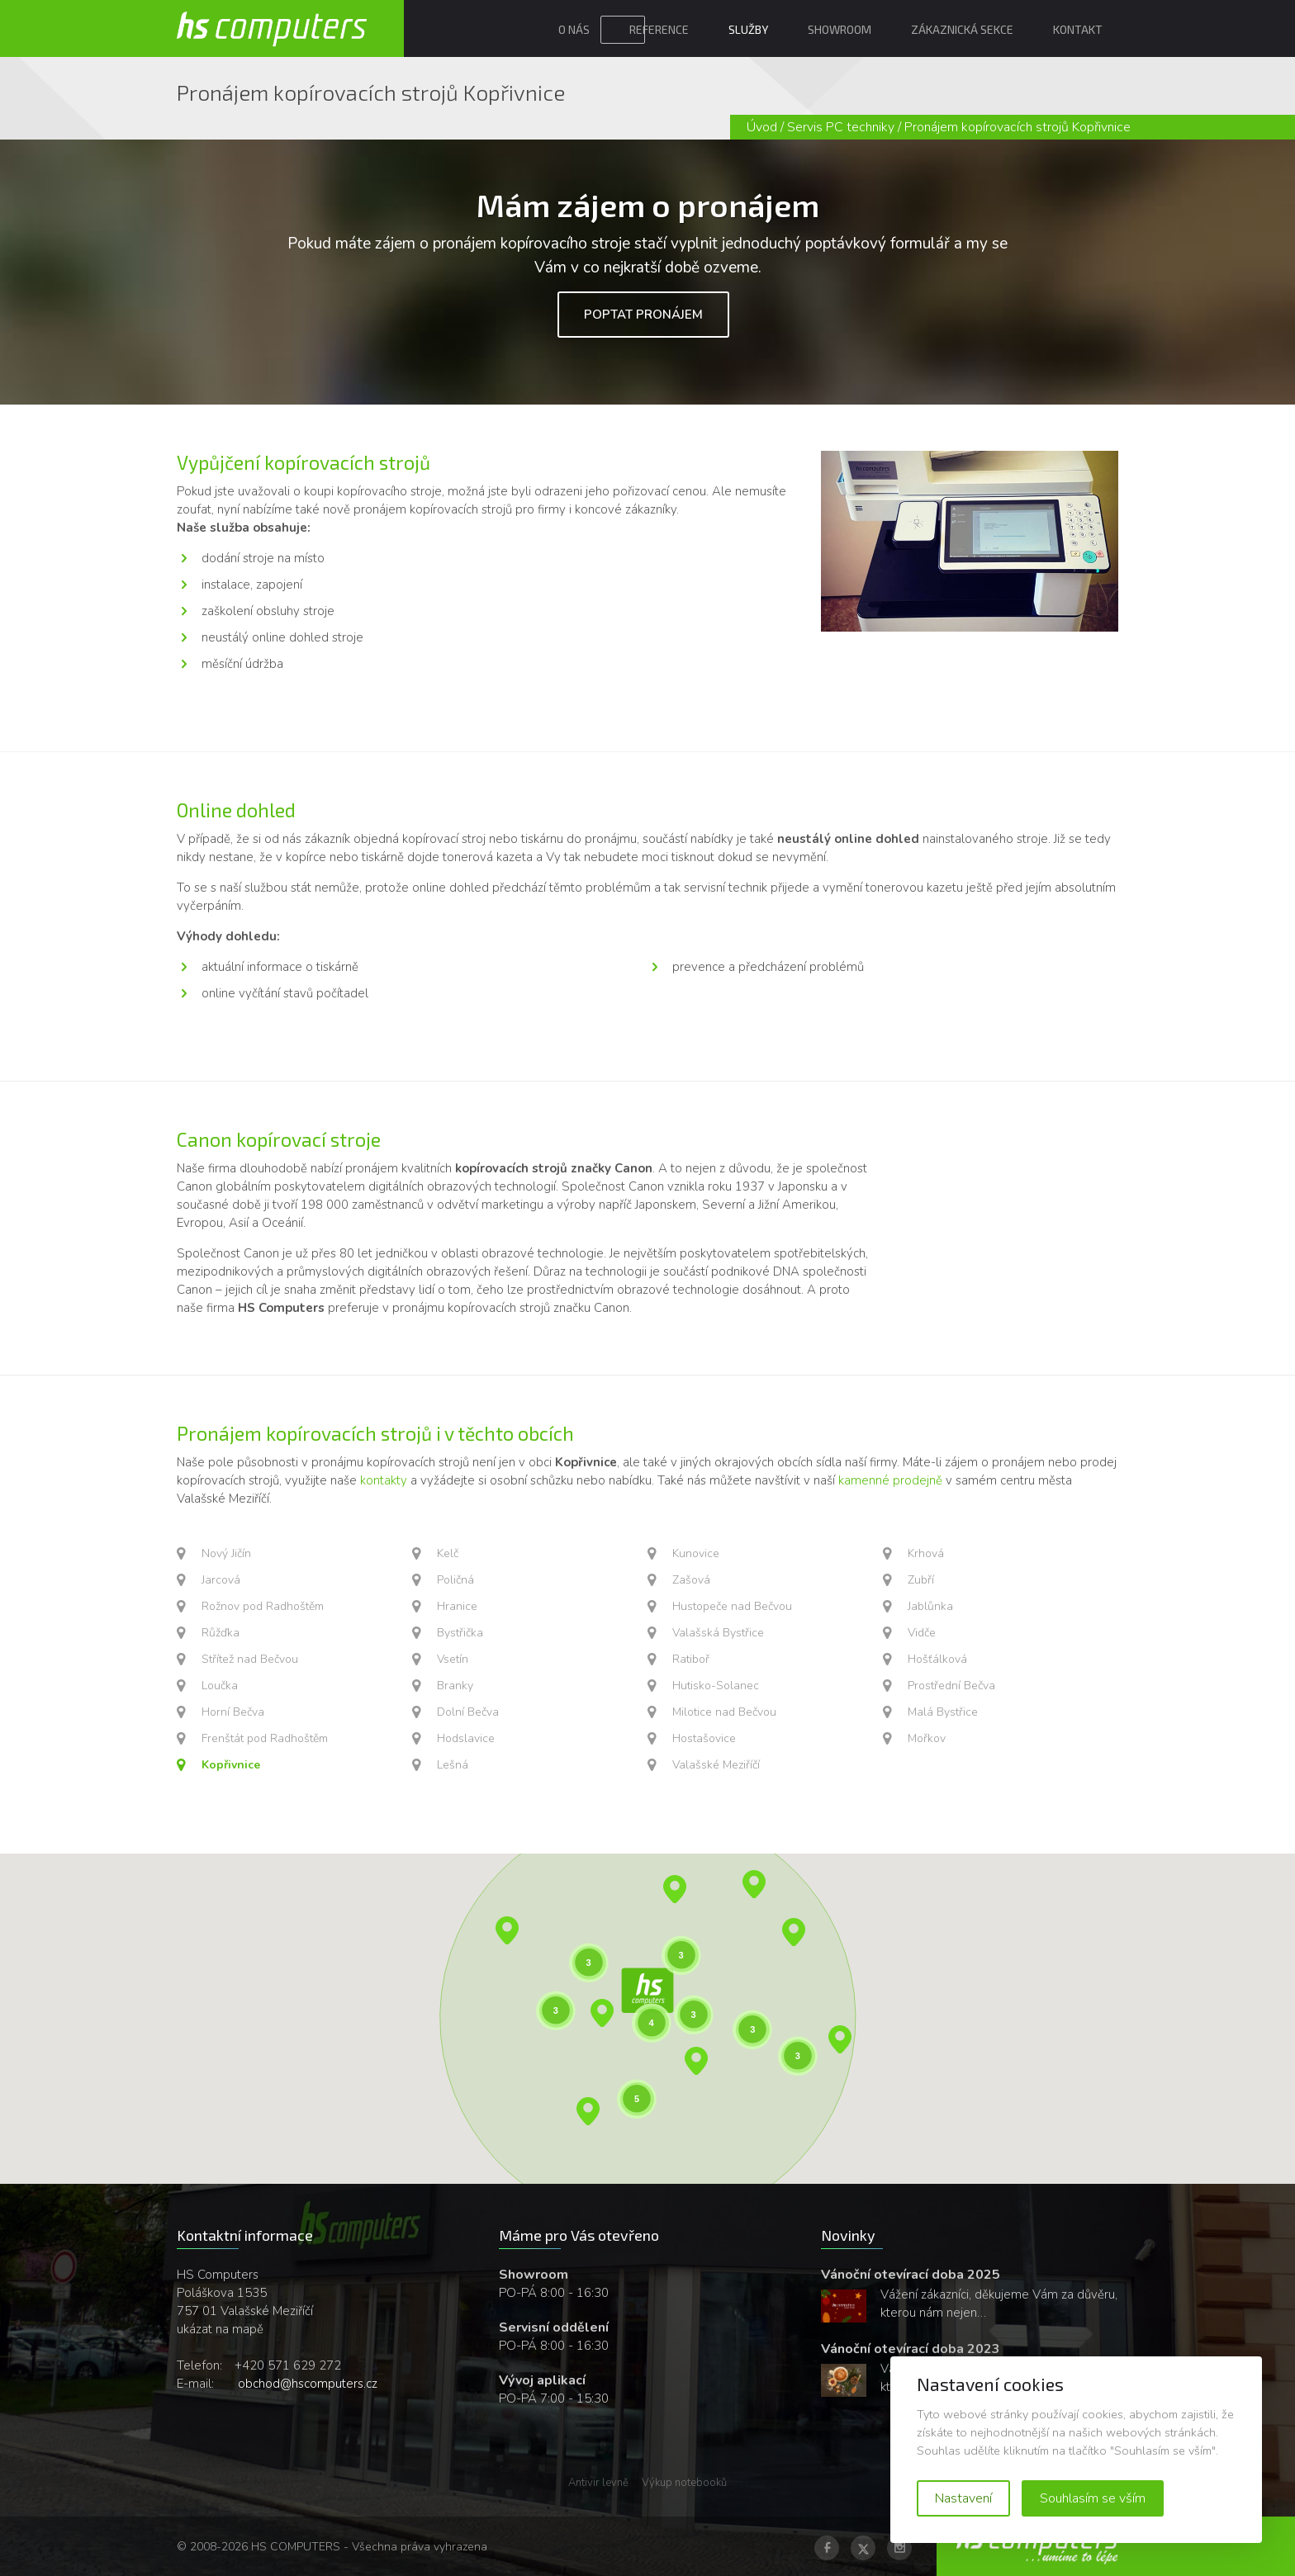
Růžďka (221, 1633)
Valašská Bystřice (718, 1633)
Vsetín (452, 1659)
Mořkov (927, 1738)
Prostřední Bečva (951, 1685)
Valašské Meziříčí (716, 1765)
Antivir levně (598, 2482)
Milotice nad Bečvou (724, 1712)
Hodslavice (466, 1738)
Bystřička (460, 1633)
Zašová (691, 1580)
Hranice (457, 1606)
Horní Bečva (233, 1712)
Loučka (220, 1685)
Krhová (926, 1553)
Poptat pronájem (643, 314)
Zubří (921, 1580)
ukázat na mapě (220, 2329)
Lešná (452, 1765)
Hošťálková (937, 1659)
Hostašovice (704, 1738)
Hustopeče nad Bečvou (732, 1606)
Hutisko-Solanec (715, 1685)
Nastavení (963, 2498)
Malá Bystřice (943, 1712)
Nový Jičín (226, 1553)
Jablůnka (930, 1606)
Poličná (455, 1580)
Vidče (922, 1633)
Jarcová (221, 1580)
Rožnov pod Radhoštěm (263, 1606)
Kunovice (695, 1553)
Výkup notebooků (684, 2482)
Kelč (447, 1553)
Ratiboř (690, 1659)
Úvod (762, 127)
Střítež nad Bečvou (250, 1659)
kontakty (383, 1480)
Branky (455, 1685)
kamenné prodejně (890, 1480)
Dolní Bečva (468, 1712)
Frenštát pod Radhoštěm (265, 1738)
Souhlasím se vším (1093, 2498)
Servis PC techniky (840, 127)
